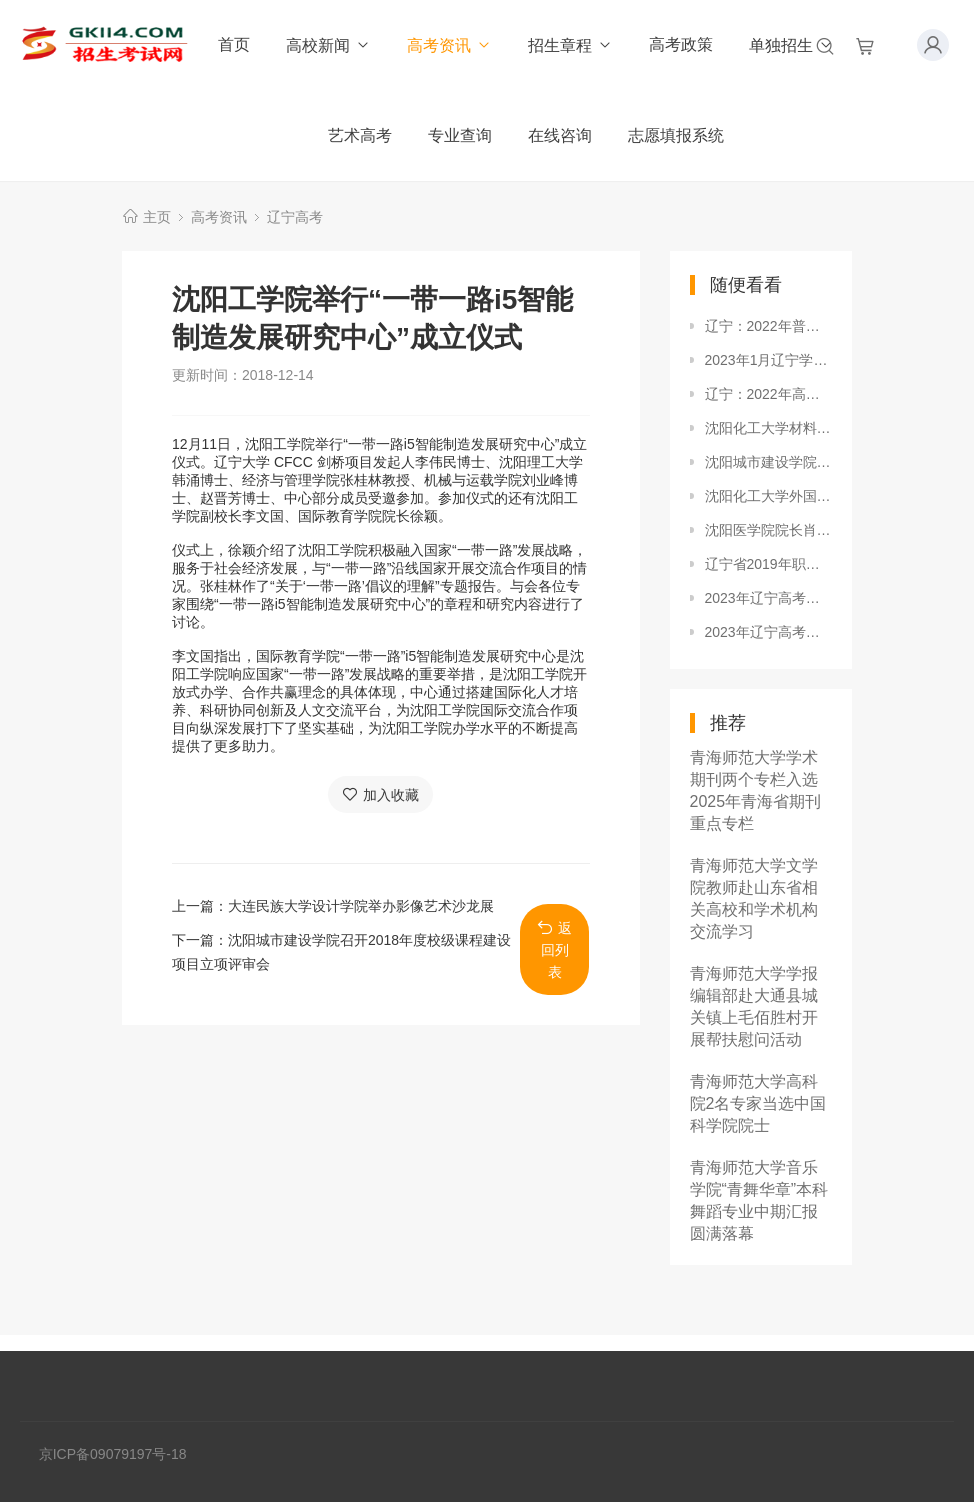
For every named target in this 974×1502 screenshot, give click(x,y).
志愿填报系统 (676, 135)
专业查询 (460, 135)
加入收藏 (380, 794)
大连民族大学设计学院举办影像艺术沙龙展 (361, 906)
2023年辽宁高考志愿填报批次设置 (769, 598)
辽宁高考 (295, 217)
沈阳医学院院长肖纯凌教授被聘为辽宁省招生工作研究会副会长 (769, 530)
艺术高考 (360, 135)
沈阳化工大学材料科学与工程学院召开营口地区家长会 (769, 428)
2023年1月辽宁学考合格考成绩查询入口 (769, 360)
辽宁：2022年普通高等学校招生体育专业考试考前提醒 (769, 326)
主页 (157, 217)
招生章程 (570, 45)
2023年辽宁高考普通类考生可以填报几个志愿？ (769, 632)
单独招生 (791, 45)
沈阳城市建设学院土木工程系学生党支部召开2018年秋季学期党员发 (769, 462)
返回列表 (554, 949)
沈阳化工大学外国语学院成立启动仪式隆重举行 (769, 496)
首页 (234, 44)
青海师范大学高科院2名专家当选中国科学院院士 (758, 1103)
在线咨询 (560, 135)
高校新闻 (328, 45)
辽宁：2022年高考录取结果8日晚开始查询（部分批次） (769, 394)
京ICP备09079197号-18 (113, 1454)
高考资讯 (449, 45)
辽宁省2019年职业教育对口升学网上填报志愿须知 (769, 564)
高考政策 (681, 44)
